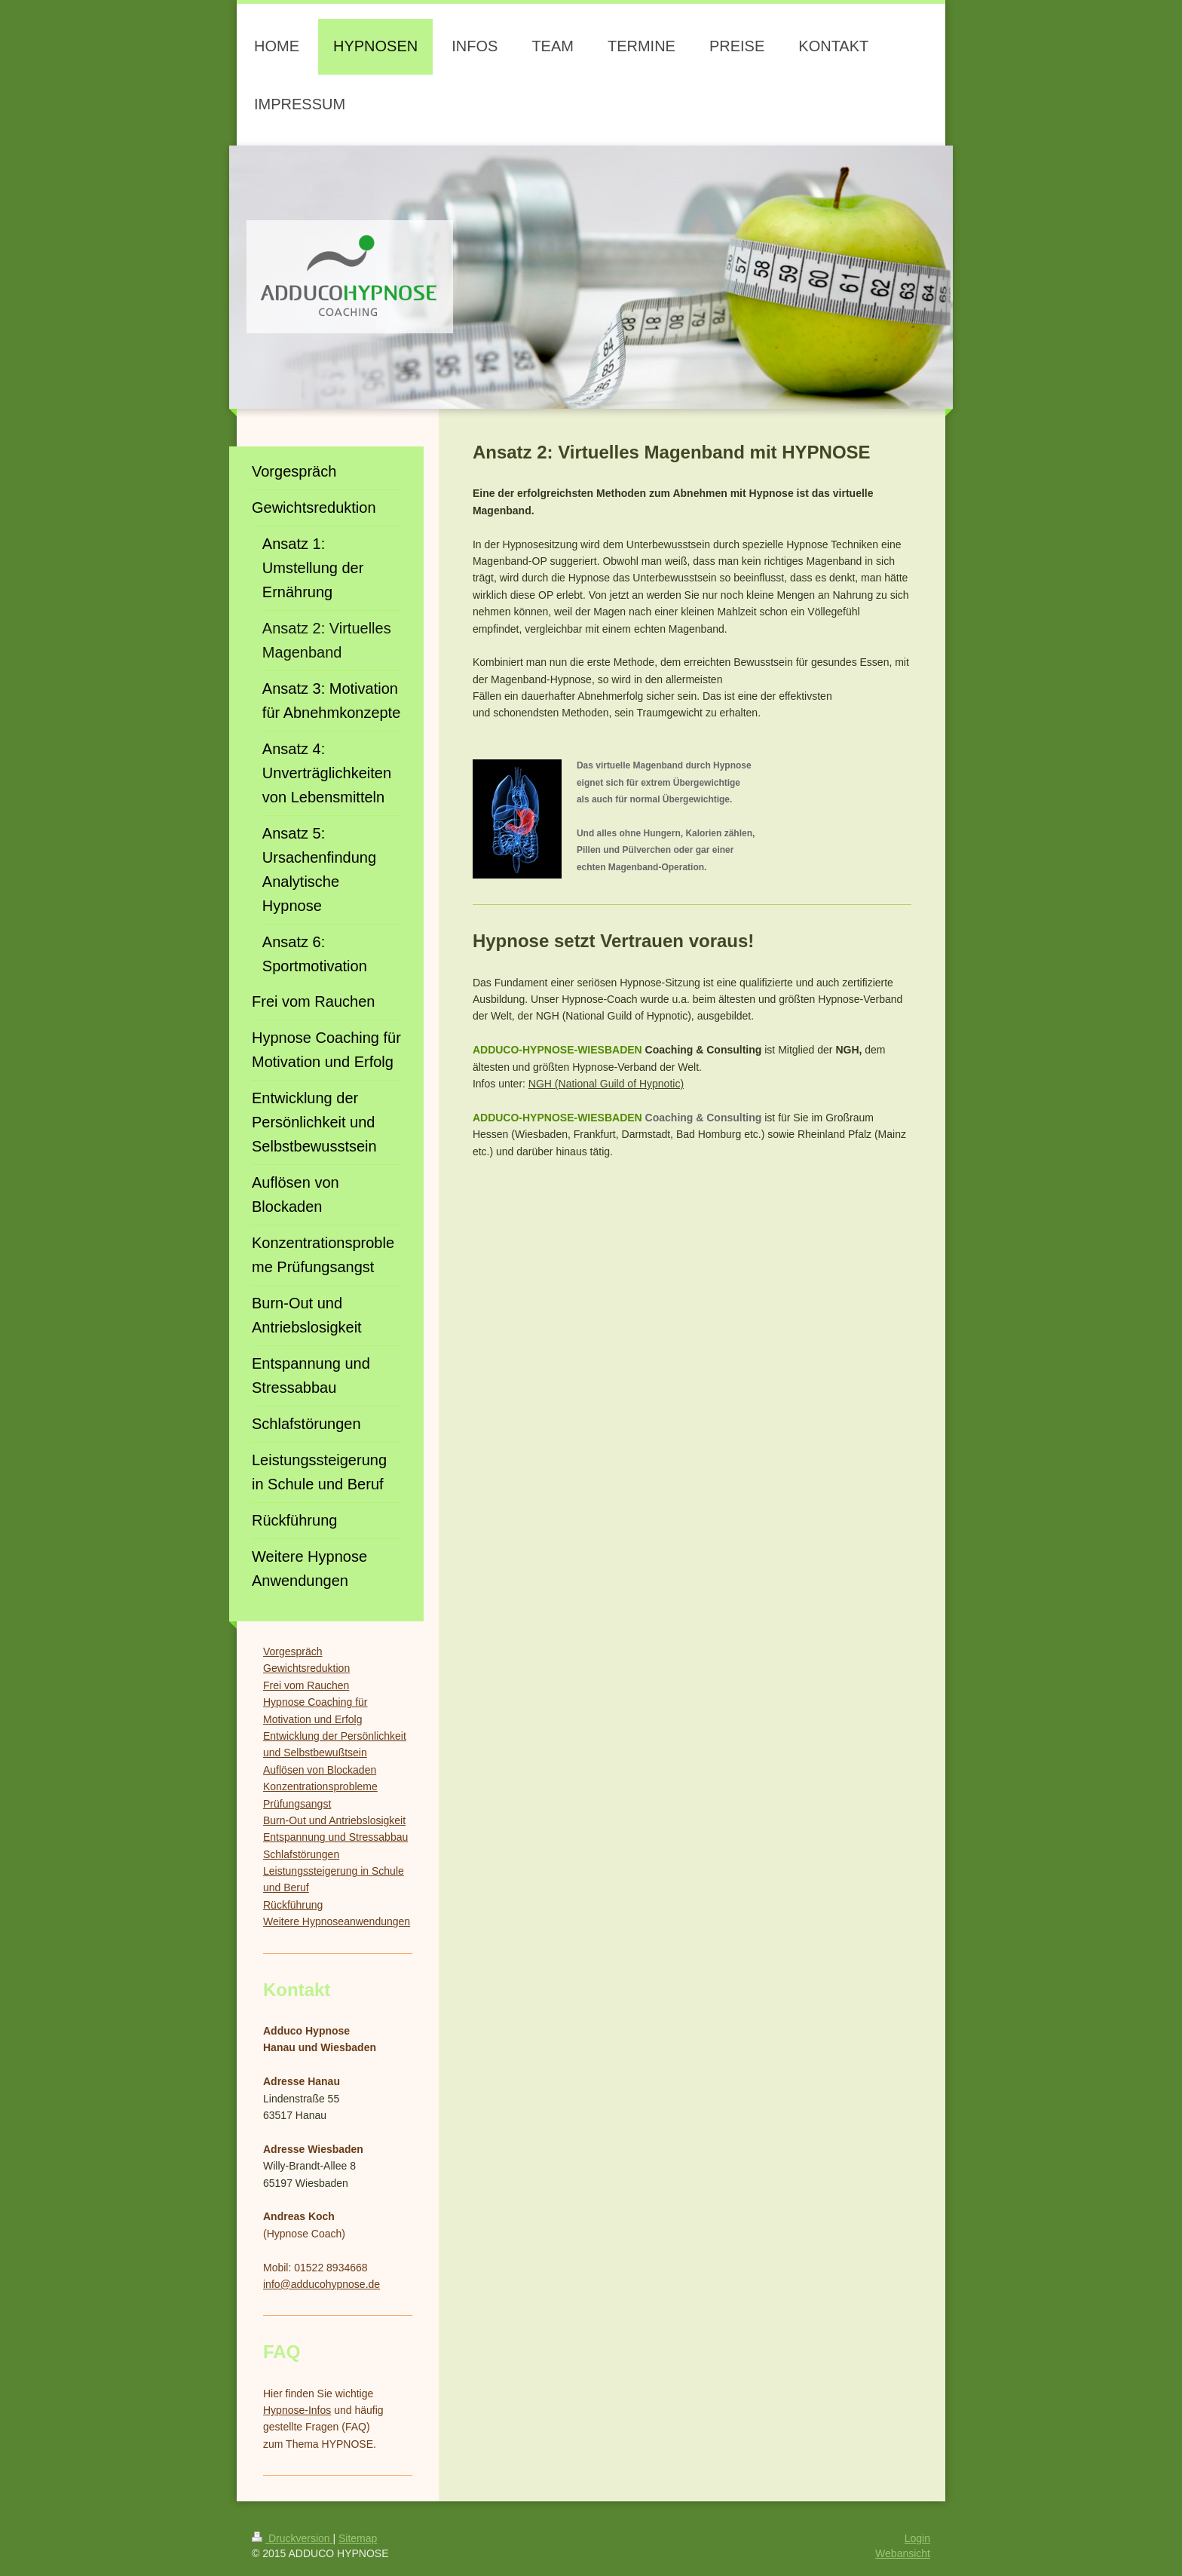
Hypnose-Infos (297, 2410)
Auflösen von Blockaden (319, 1770)
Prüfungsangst (297, 1804)
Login (917, 2538)
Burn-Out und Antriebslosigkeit (334, 1820)
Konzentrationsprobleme (320, 1786)
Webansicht (902, 2553)
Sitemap (357, 2538)
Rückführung (293, 1905)
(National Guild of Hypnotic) (618, 1084)
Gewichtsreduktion (306, 1668)
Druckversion (292, 2538)
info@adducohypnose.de (321, 2284)
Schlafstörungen (301, 1854)
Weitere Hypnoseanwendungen (336, 1921)
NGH (540, 1084)
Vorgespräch (293, 1651)
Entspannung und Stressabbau (335, 1837)
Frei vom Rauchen (306, 1685)
